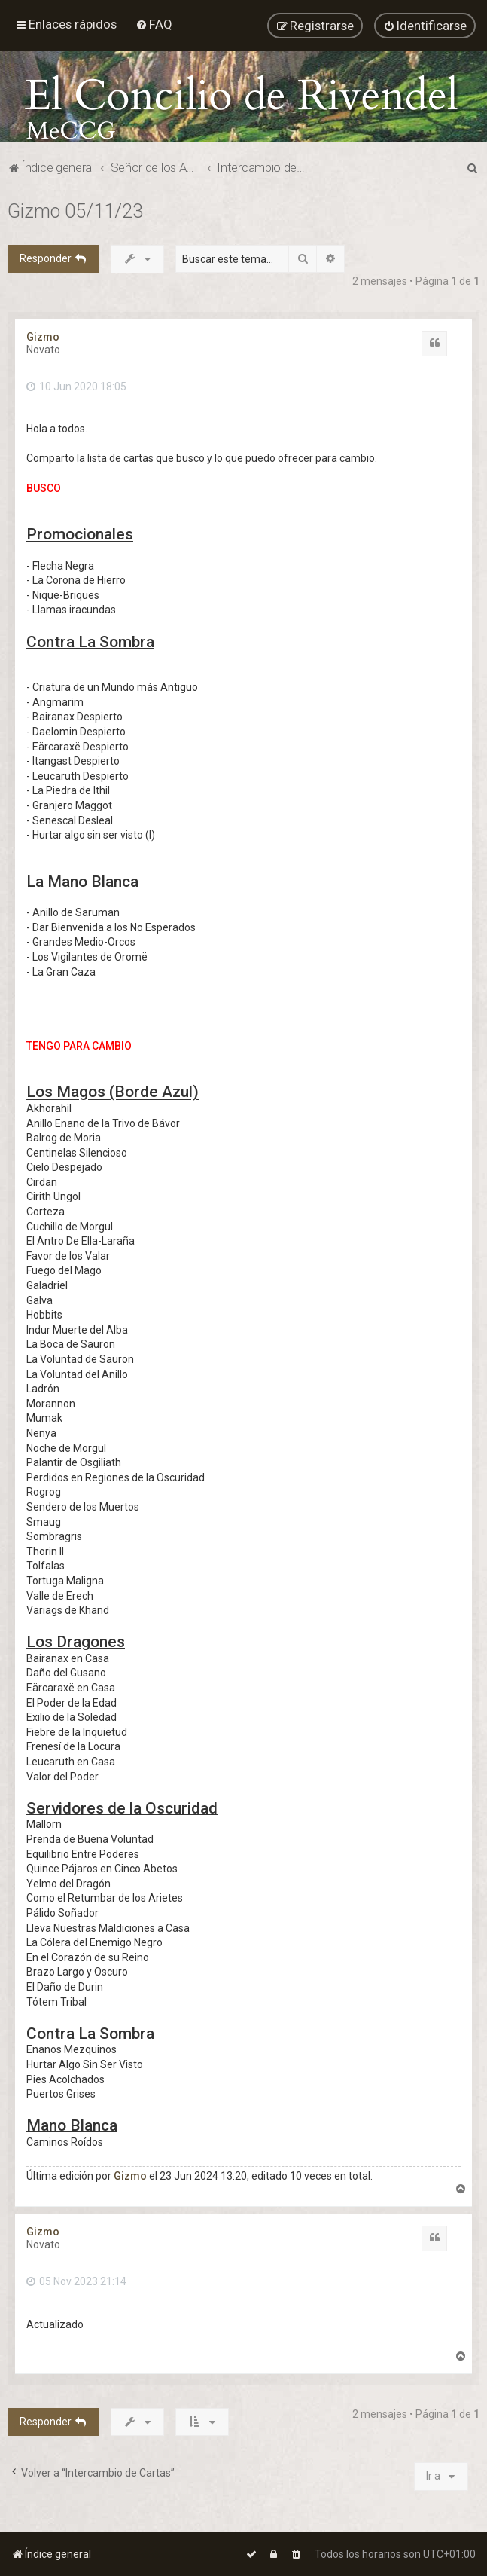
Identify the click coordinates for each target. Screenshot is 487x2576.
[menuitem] (154, 21)
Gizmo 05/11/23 (75, 206)
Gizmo (42, 331)
